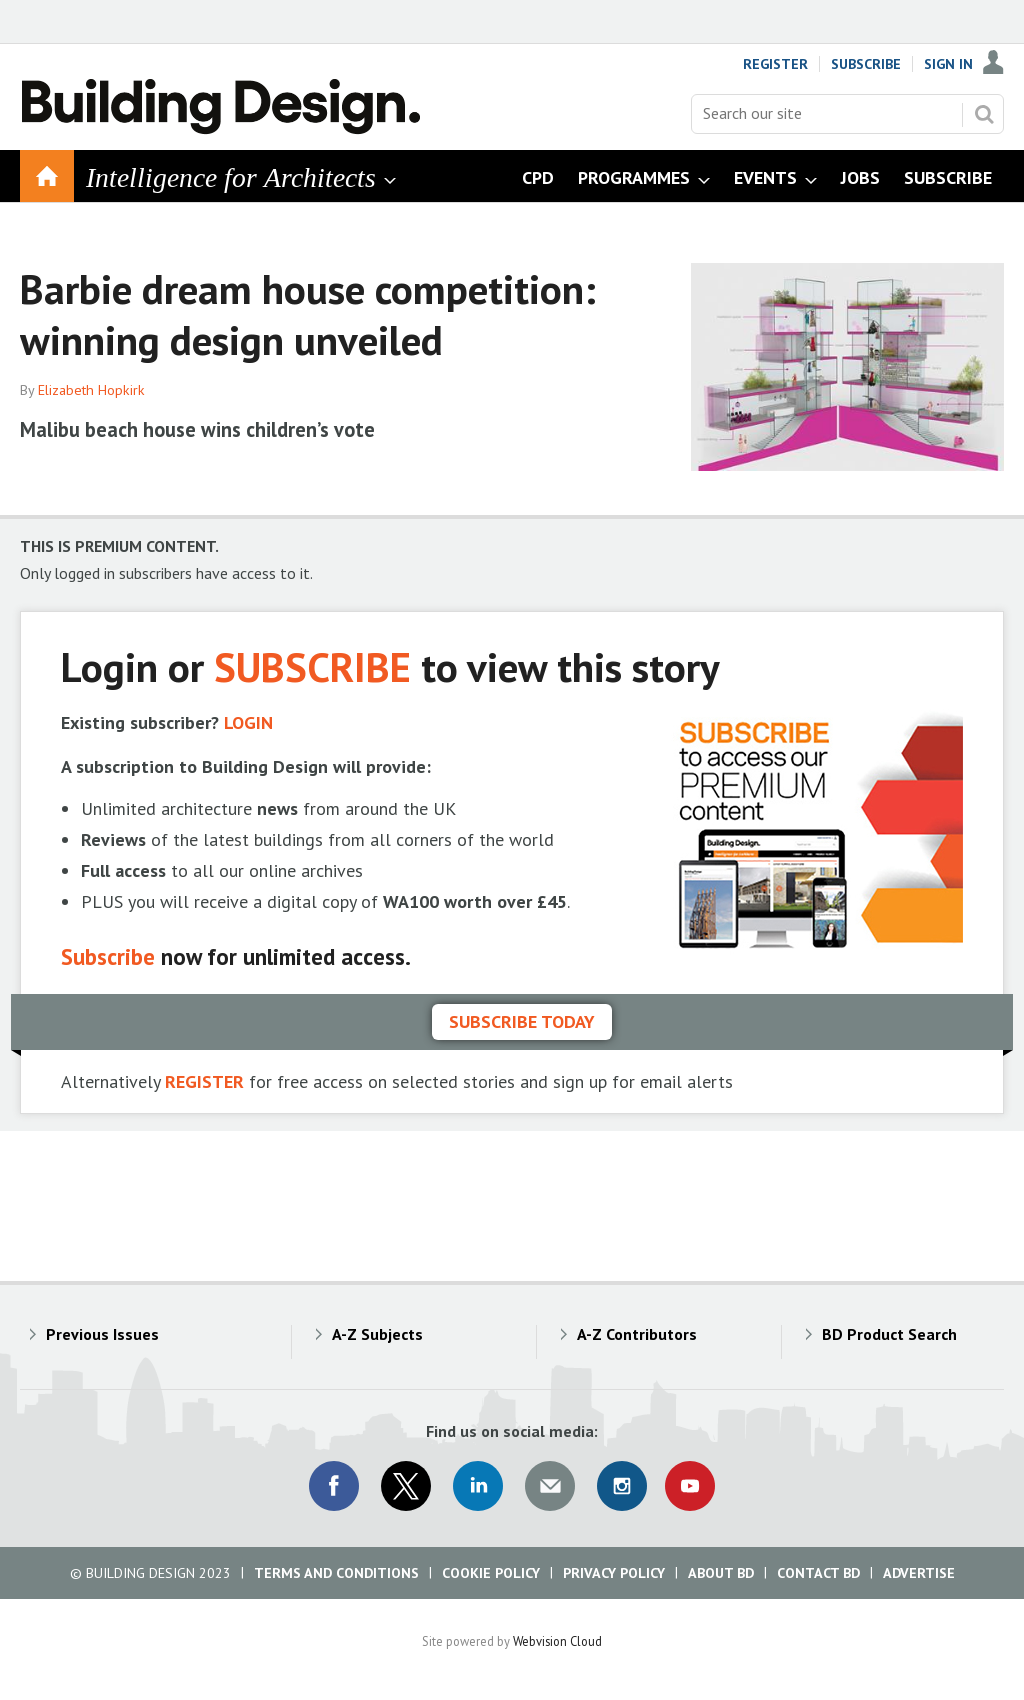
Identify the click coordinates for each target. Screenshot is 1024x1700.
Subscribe (866, 64)
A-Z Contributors (637, 1334)
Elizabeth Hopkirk (91, 390)
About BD (721, 1573)
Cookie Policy (491, 1573)
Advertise (919, 1573)
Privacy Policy (614, 1573)
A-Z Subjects (377, 1334)
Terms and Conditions (336, 1573)
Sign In (948, 64)
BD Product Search (889, 1334)
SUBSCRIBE (312, 666)
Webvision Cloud (557, 1641)
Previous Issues (102, 1334)
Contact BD (818, 1573)
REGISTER (204, 1081)
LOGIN (248, 722)
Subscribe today (522, 1021)
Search (984, 114)
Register (775, 64)
